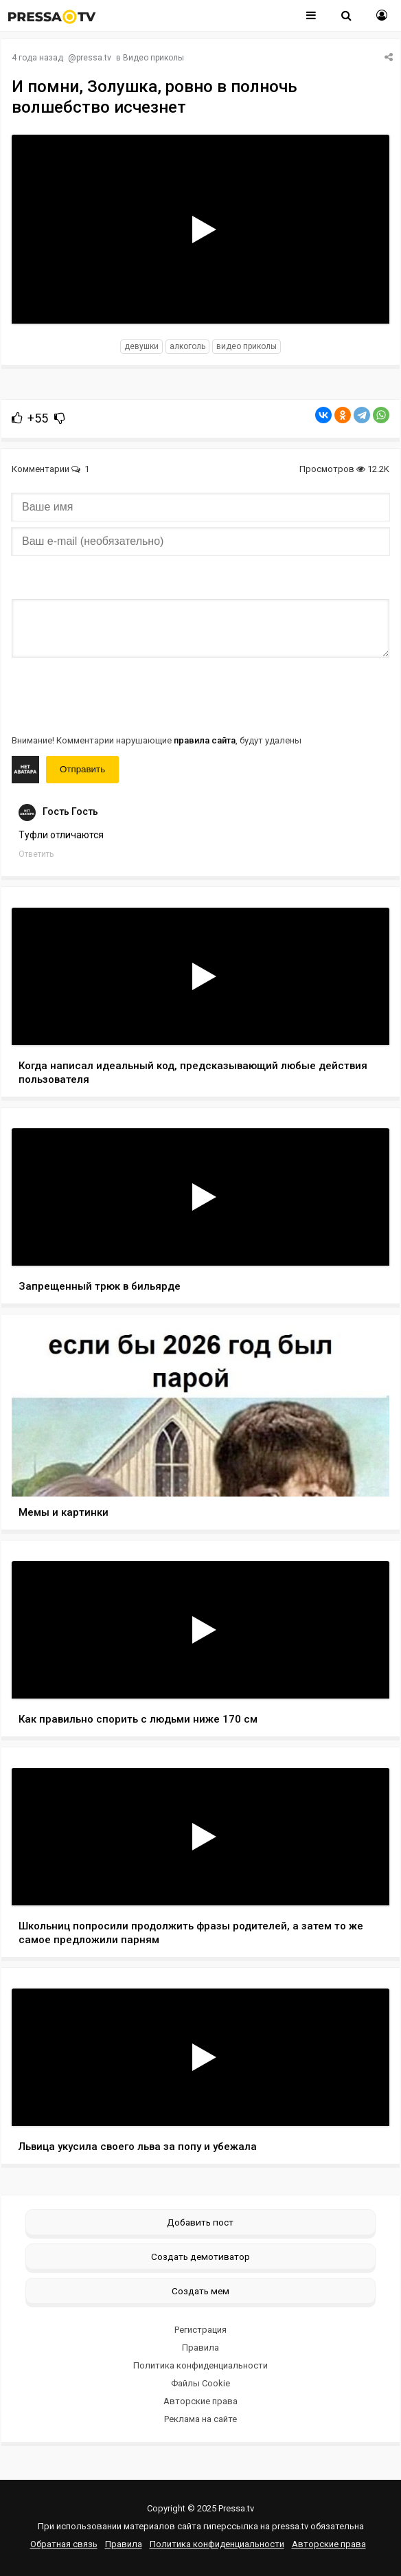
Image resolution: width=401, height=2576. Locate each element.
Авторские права (200, 2401)
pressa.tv (93, 58)
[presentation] (116, 694)
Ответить (36, 854)
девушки (141, 346)
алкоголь (187, 346)
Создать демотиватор (200, 2256)
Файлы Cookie (200, 2383)
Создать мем (200, 2290)
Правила (200, 2347)
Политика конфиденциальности (200, 2365)
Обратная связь (64, 2544)
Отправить (82, 769)
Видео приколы (153, 58)
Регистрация (200, 2330)
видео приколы (246, 346)
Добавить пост (200, 2222)
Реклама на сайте (200, 2419)
